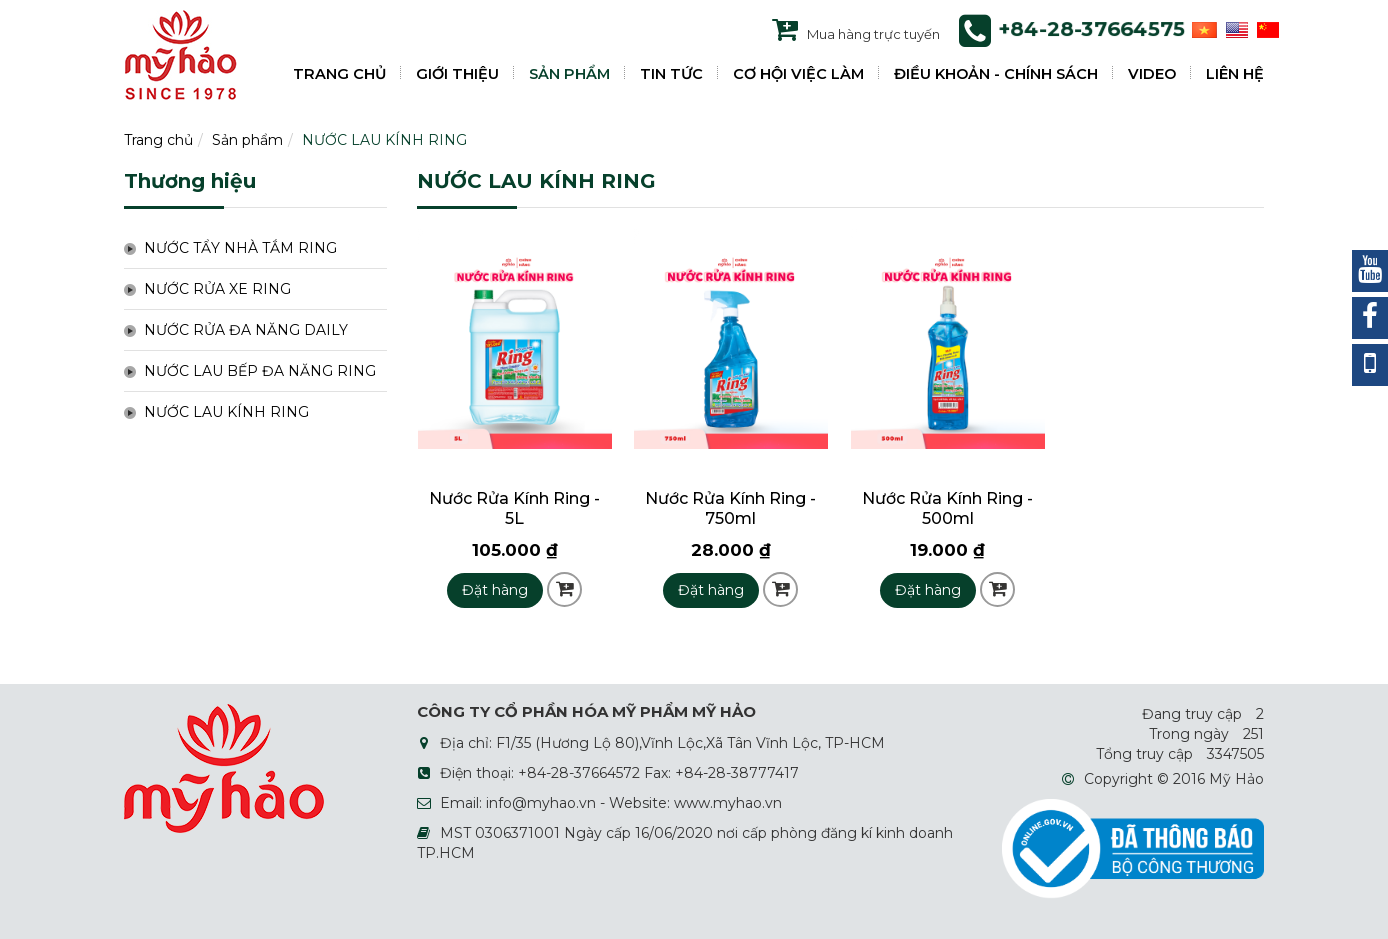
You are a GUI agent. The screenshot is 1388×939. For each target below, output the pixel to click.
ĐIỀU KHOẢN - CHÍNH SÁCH (996, 74)
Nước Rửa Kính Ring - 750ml (730, 508)
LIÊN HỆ (1235, 74)
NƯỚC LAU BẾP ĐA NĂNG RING (260, 371)
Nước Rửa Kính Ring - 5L (514, 508)
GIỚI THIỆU (457, 74)
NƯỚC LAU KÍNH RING (384, 140)
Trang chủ (158, 140)
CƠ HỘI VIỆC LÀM (798, 74)
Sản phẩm (247, 140)
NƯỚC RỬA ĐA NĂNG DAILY (246, 330)
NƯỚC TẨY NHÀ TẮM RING (240, 248)
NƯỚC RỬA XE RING (217, 289)
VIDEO (1152, 74)
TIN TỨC (671, 74)
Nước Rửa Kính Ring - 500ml (947, 508)
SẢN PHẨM (569, 74)
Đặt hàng (495, 590)
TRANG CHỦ (339, 74)
